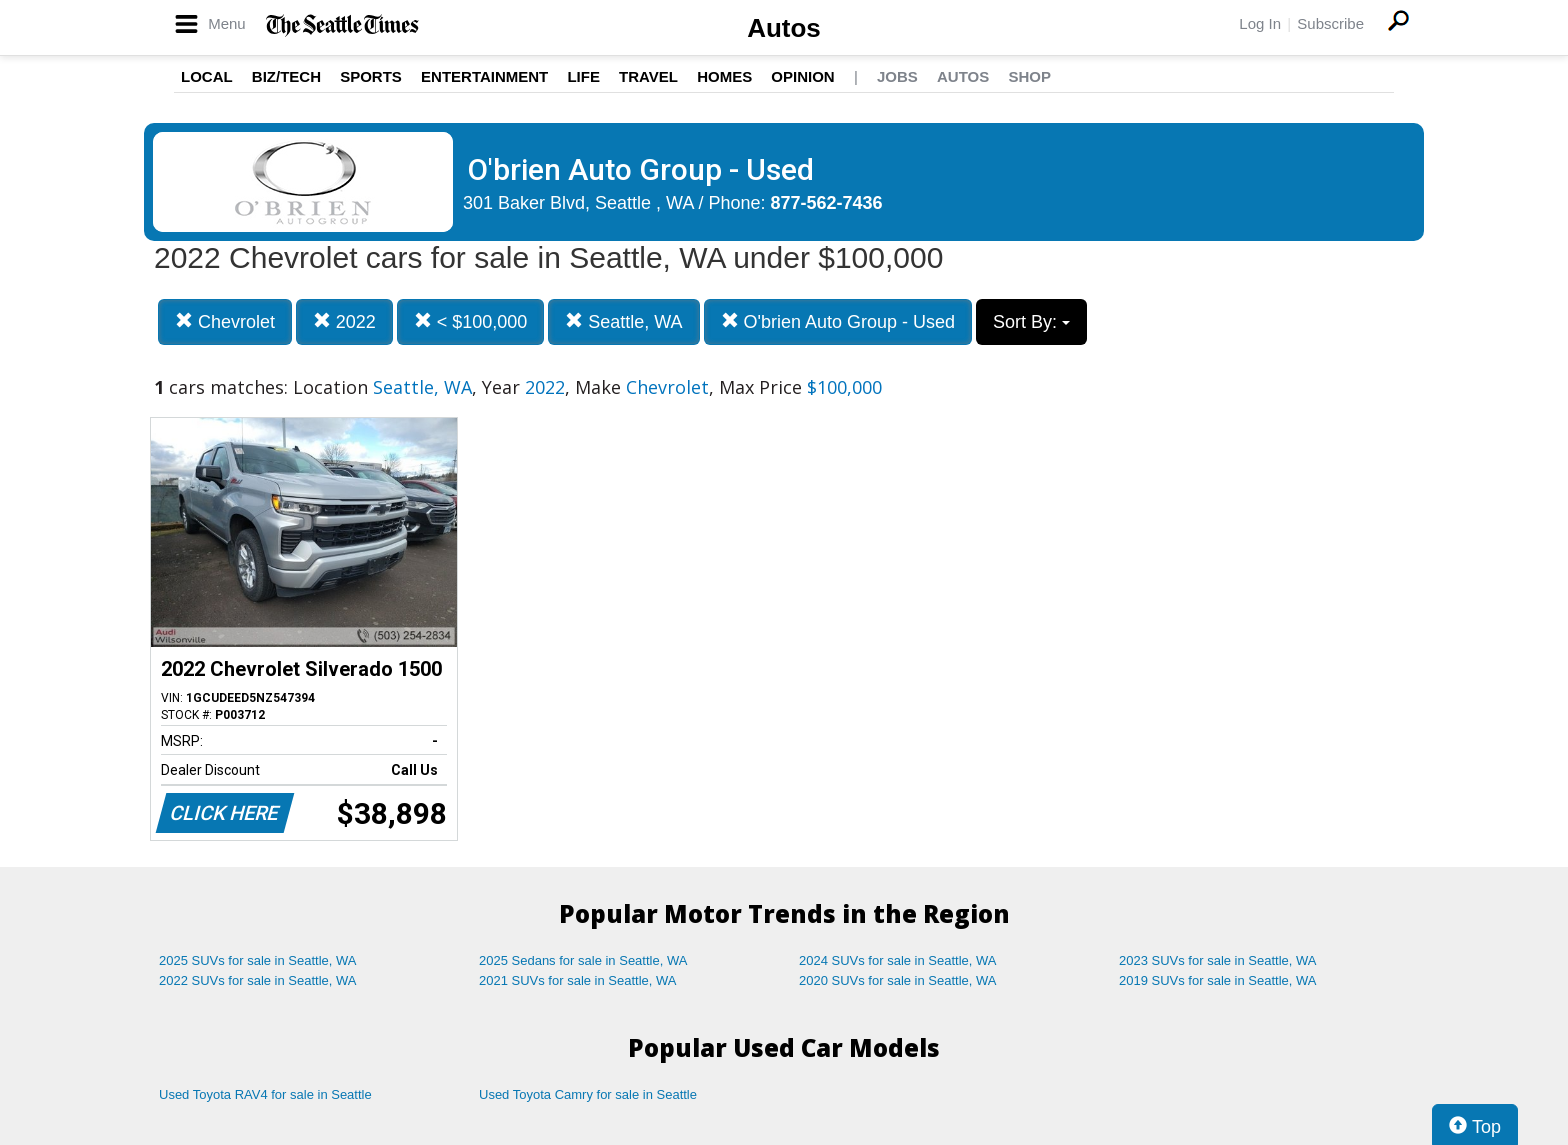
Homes (724, 76)
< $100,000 (471, 321)
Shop (1029, 76)
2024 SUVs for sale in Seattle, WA (898, 960)
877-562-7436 (827, 203)
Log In (1260, 23)
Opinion (802, 76)
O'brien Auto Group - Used (838, 321)
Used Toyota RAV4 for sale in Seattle (265, 1094)
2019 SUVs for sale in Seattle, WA (1218, 980)
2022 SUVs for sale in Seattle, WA (258, 980)
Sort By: (1031, 322)
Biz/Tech (286, 76)
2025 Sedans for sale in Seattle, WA (583, 960)
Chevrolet (225, 321)
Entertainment (484, 76)
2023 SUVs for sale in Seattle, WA (1218, 960)
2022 (344, 321)
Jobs (897, 76)
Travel (648, 76)
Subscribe (1330, 23)
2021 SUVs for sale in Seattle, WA (578, 980)
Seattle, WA (623, 321)
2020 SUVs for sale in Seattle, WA (898, 980)
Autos (784, 28)
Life (583, 76)
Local (207, 76)
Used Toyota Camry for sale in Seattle (588, 1094)
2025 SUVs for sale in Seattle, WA (258, 960)
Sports (371, 76)
